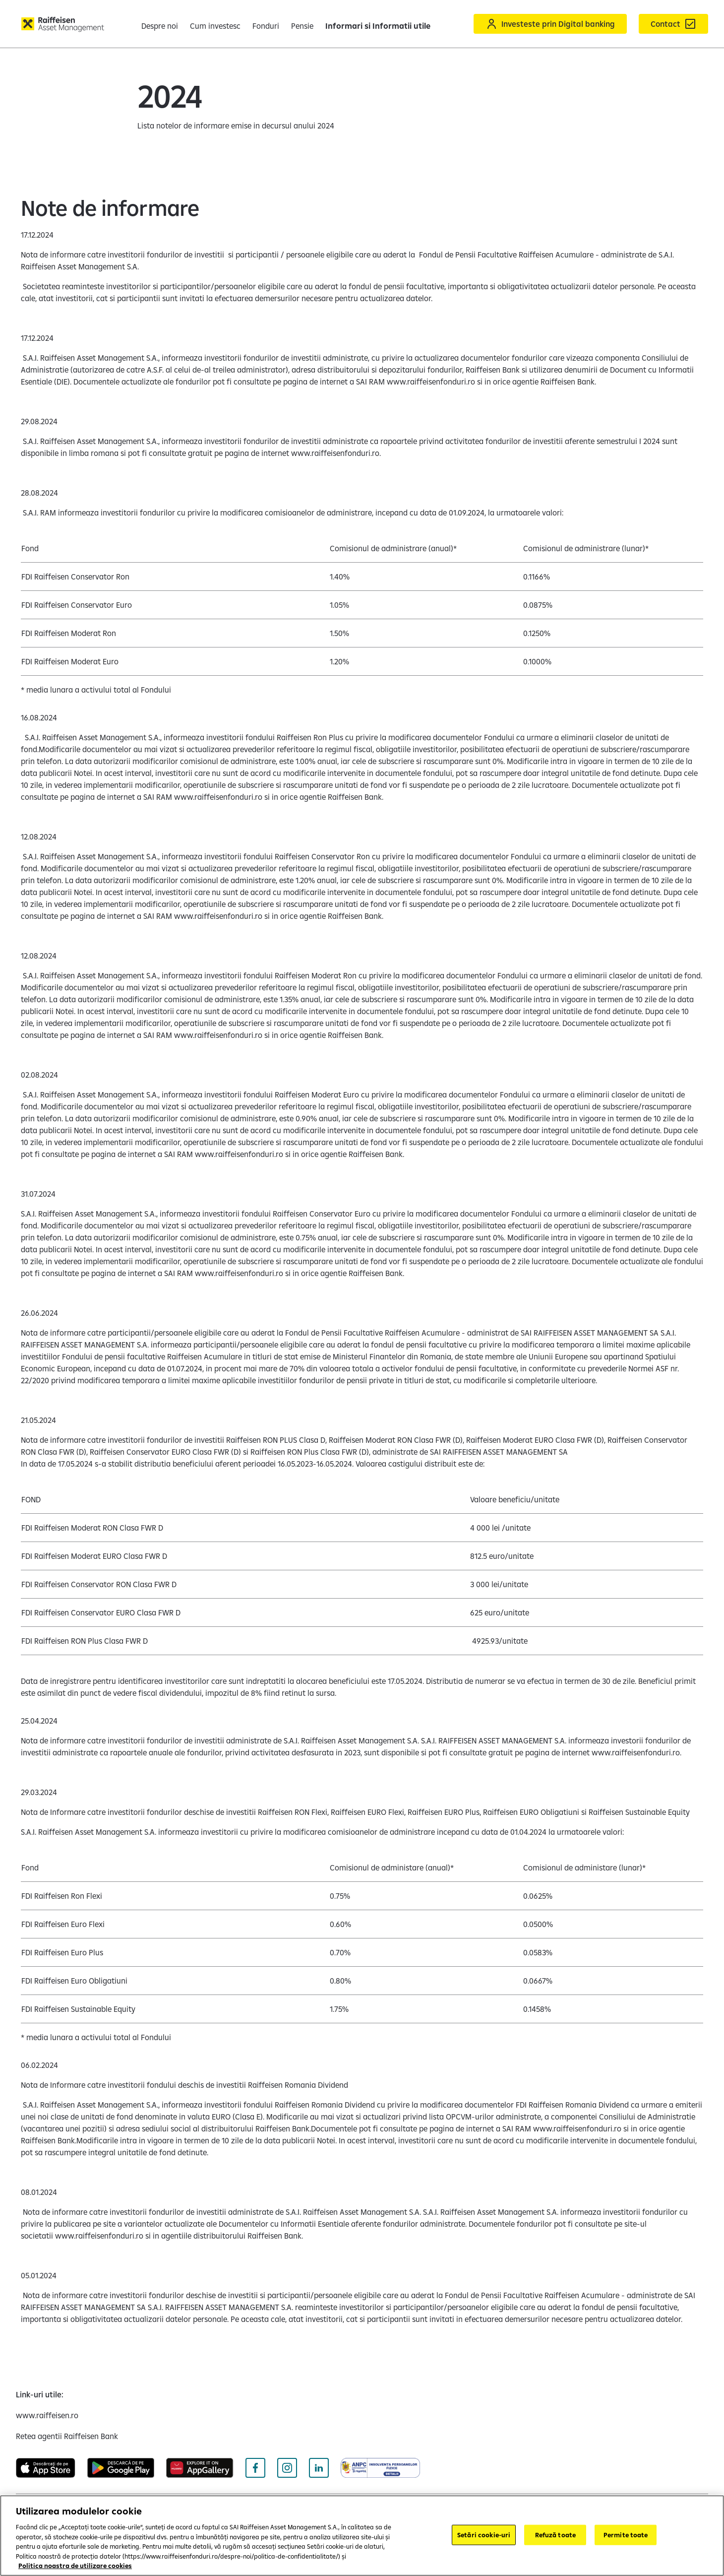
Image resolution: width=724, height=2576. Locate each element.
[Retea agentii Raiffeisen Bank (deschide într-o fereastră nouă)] (67, 2436)
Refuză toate (555, 2534)
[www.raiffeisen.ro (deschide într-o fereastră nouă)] (47, 2415)
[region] (362, 2535)
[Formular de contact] (673, 24)
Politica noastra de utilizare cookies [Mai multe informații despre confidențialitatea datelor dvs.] (75, 2566)
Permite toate (625, 2534)
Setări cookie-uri (483, 2534)
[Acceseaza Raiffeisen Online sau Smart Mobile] (550, 24)
